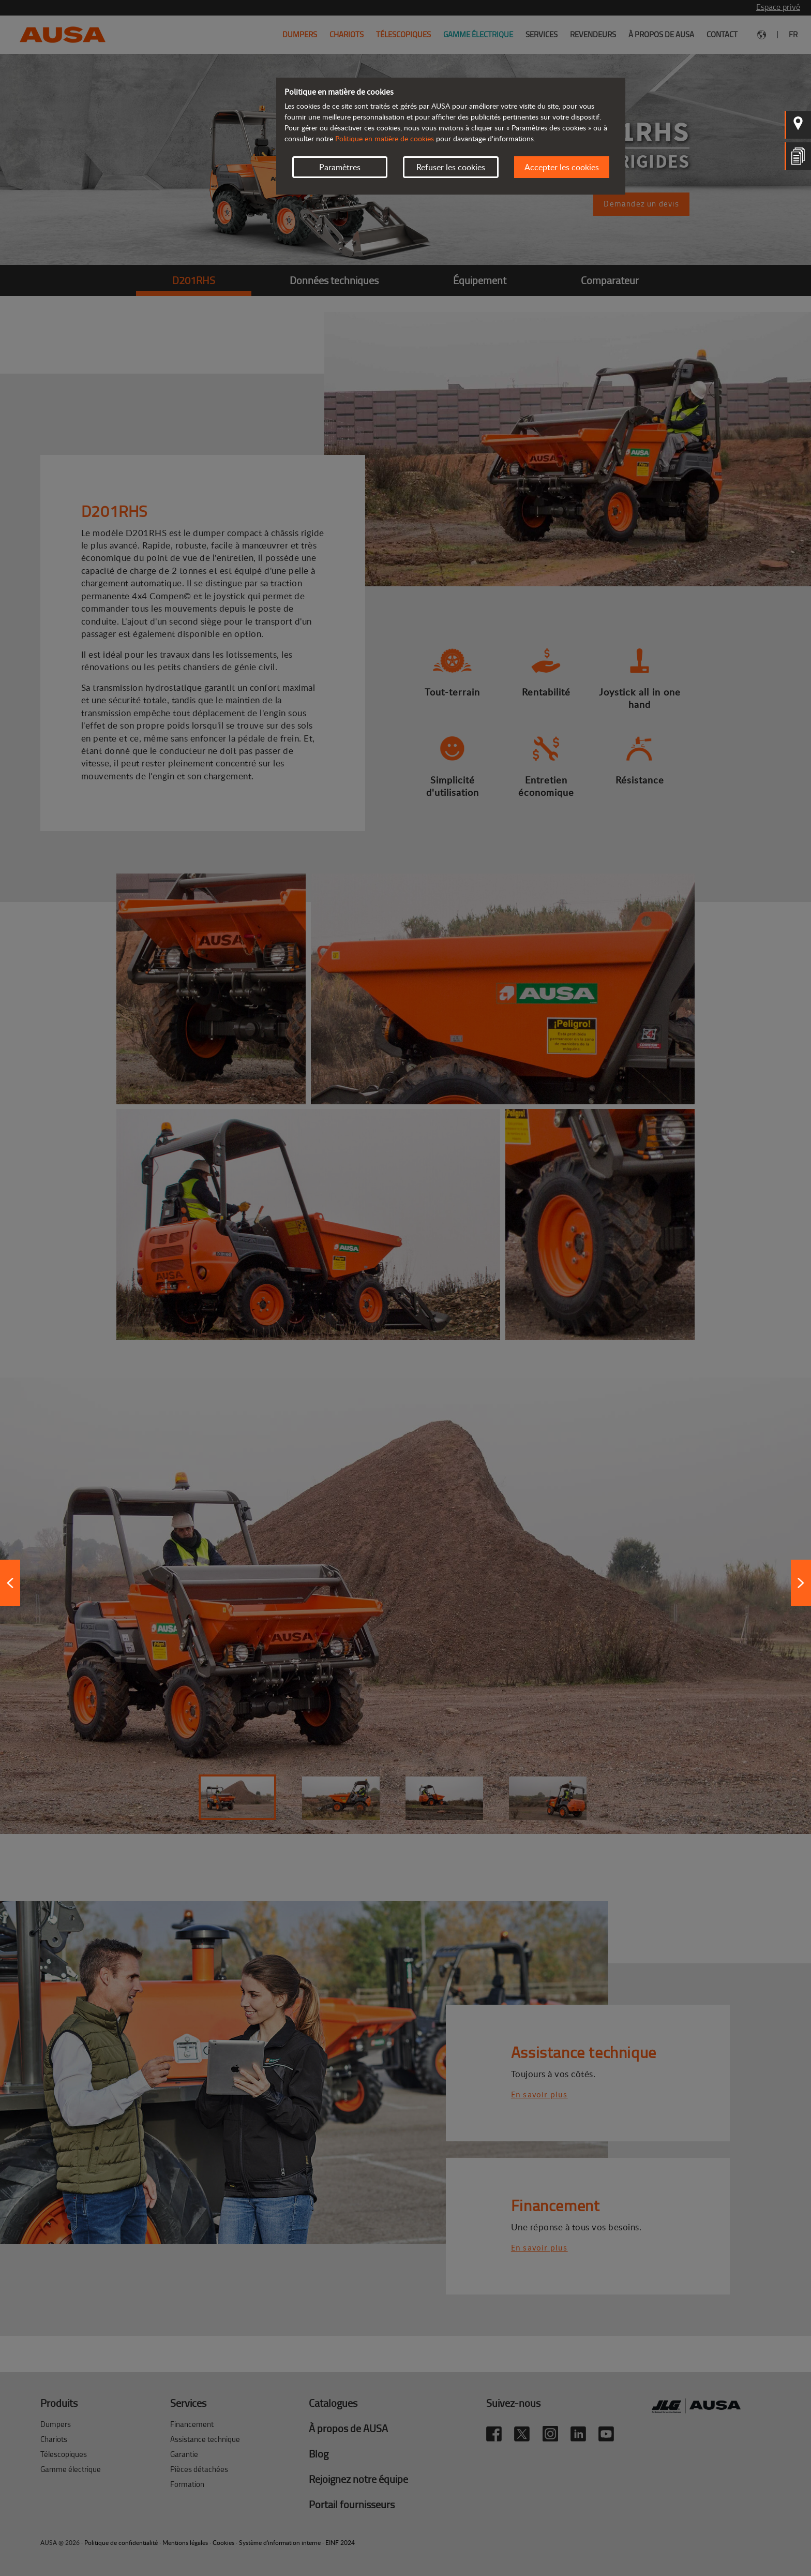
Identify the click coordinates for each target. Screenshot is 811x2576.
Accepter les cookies (561, 167)
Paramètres (340, 167)
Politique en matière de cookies (384, 138)
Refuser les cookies (450, 167)
